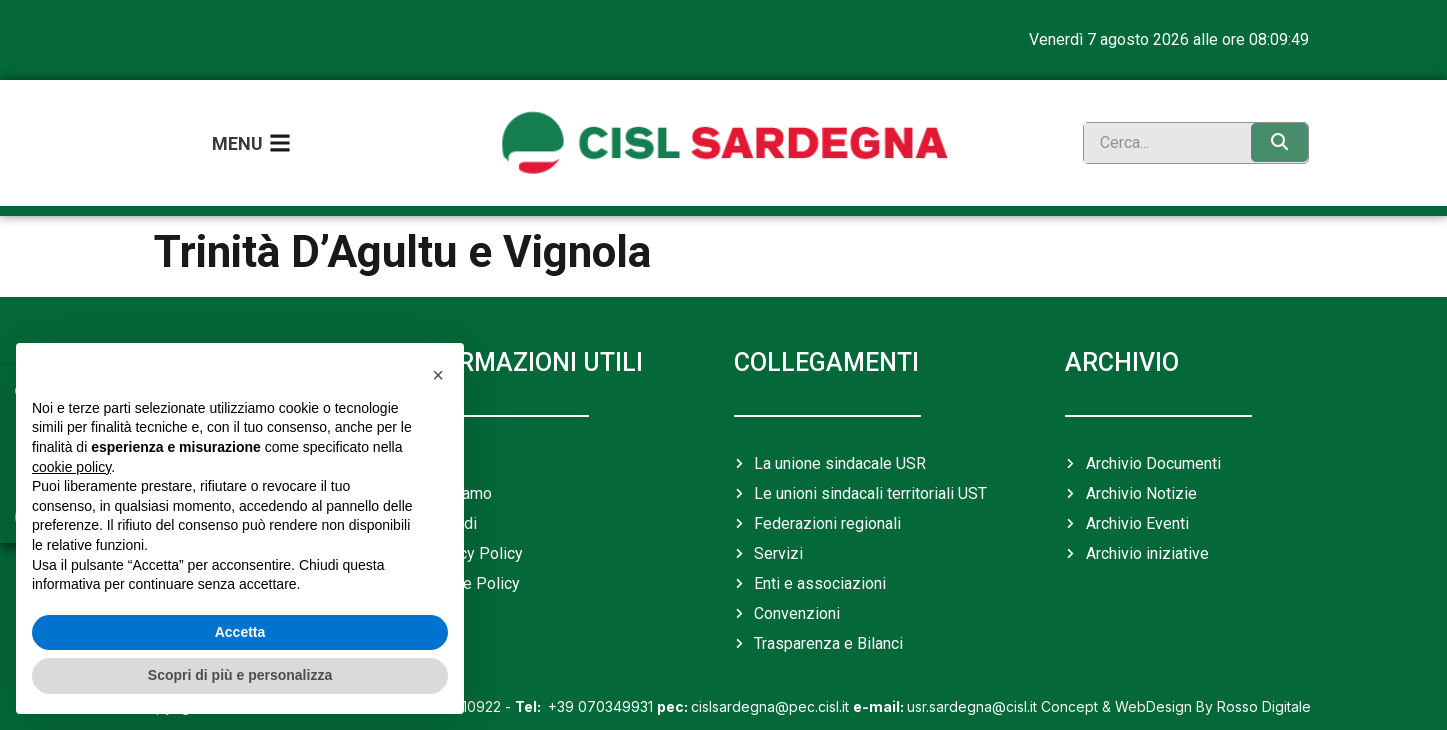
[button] (438, 375)
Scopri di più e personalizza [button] (240, 675)
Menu (237, 137)
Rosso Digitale (1264, 693)
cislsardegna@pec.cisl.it (753, 693)
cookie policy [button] (71, 467)
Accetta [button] (240, 632)
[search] (1162, 137)
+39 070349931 (586, 693)
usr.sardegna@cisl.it (945, 693)
